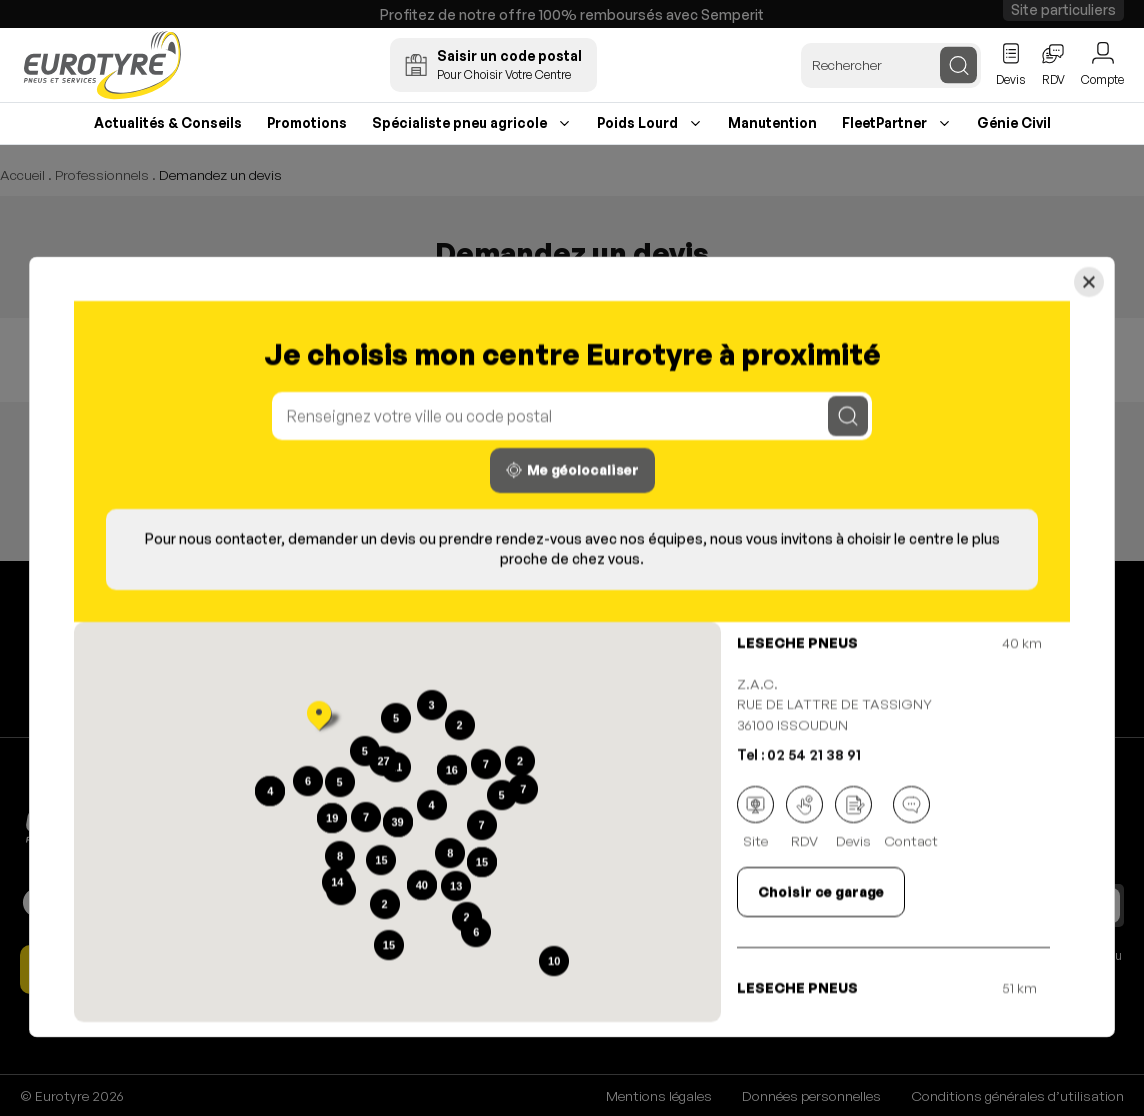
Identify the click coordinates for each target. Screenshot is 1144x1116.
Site (755, 817)
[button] (319, 718)
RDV (804, 817)
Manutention (772, 122)
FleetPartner (884, 122)
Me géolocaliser (572, 470)
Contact (911, 817)
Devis (853, 817)
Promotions (307, 122)
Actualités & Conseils (168, 122)
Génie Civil (1014, 122)
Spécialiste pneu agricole (459, 122)
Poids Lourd (637, 122)
